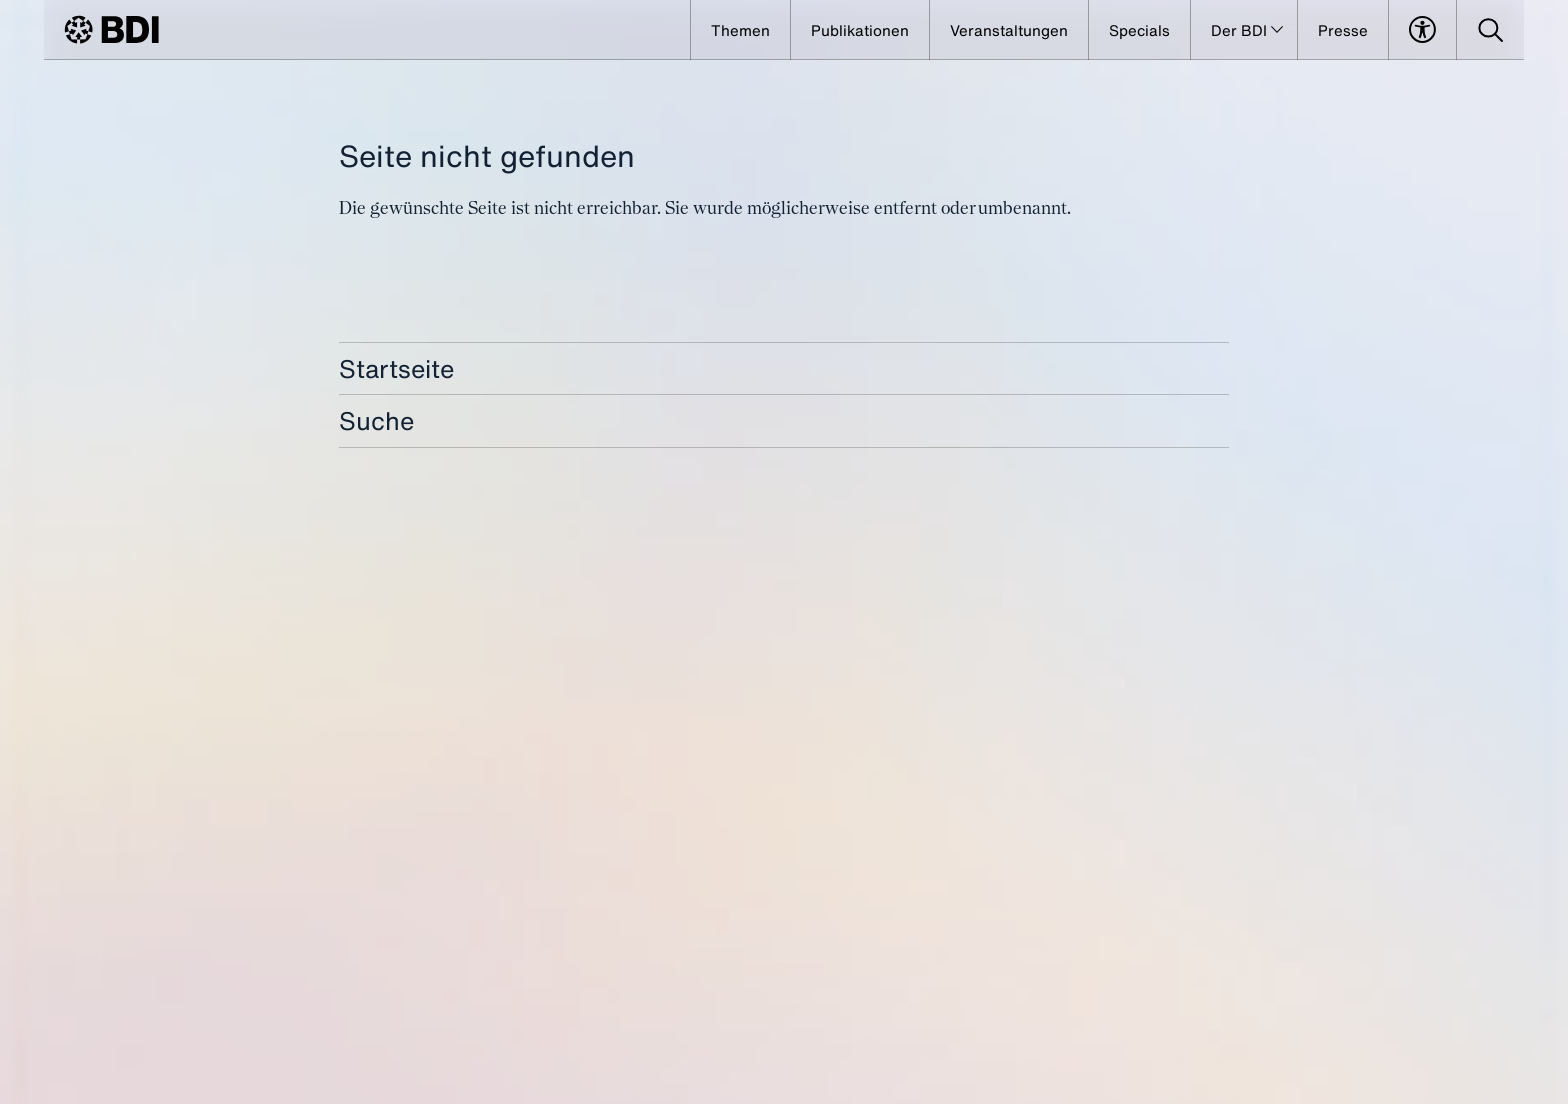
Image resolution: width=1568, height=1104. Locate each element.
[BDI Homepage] (111, 29)
